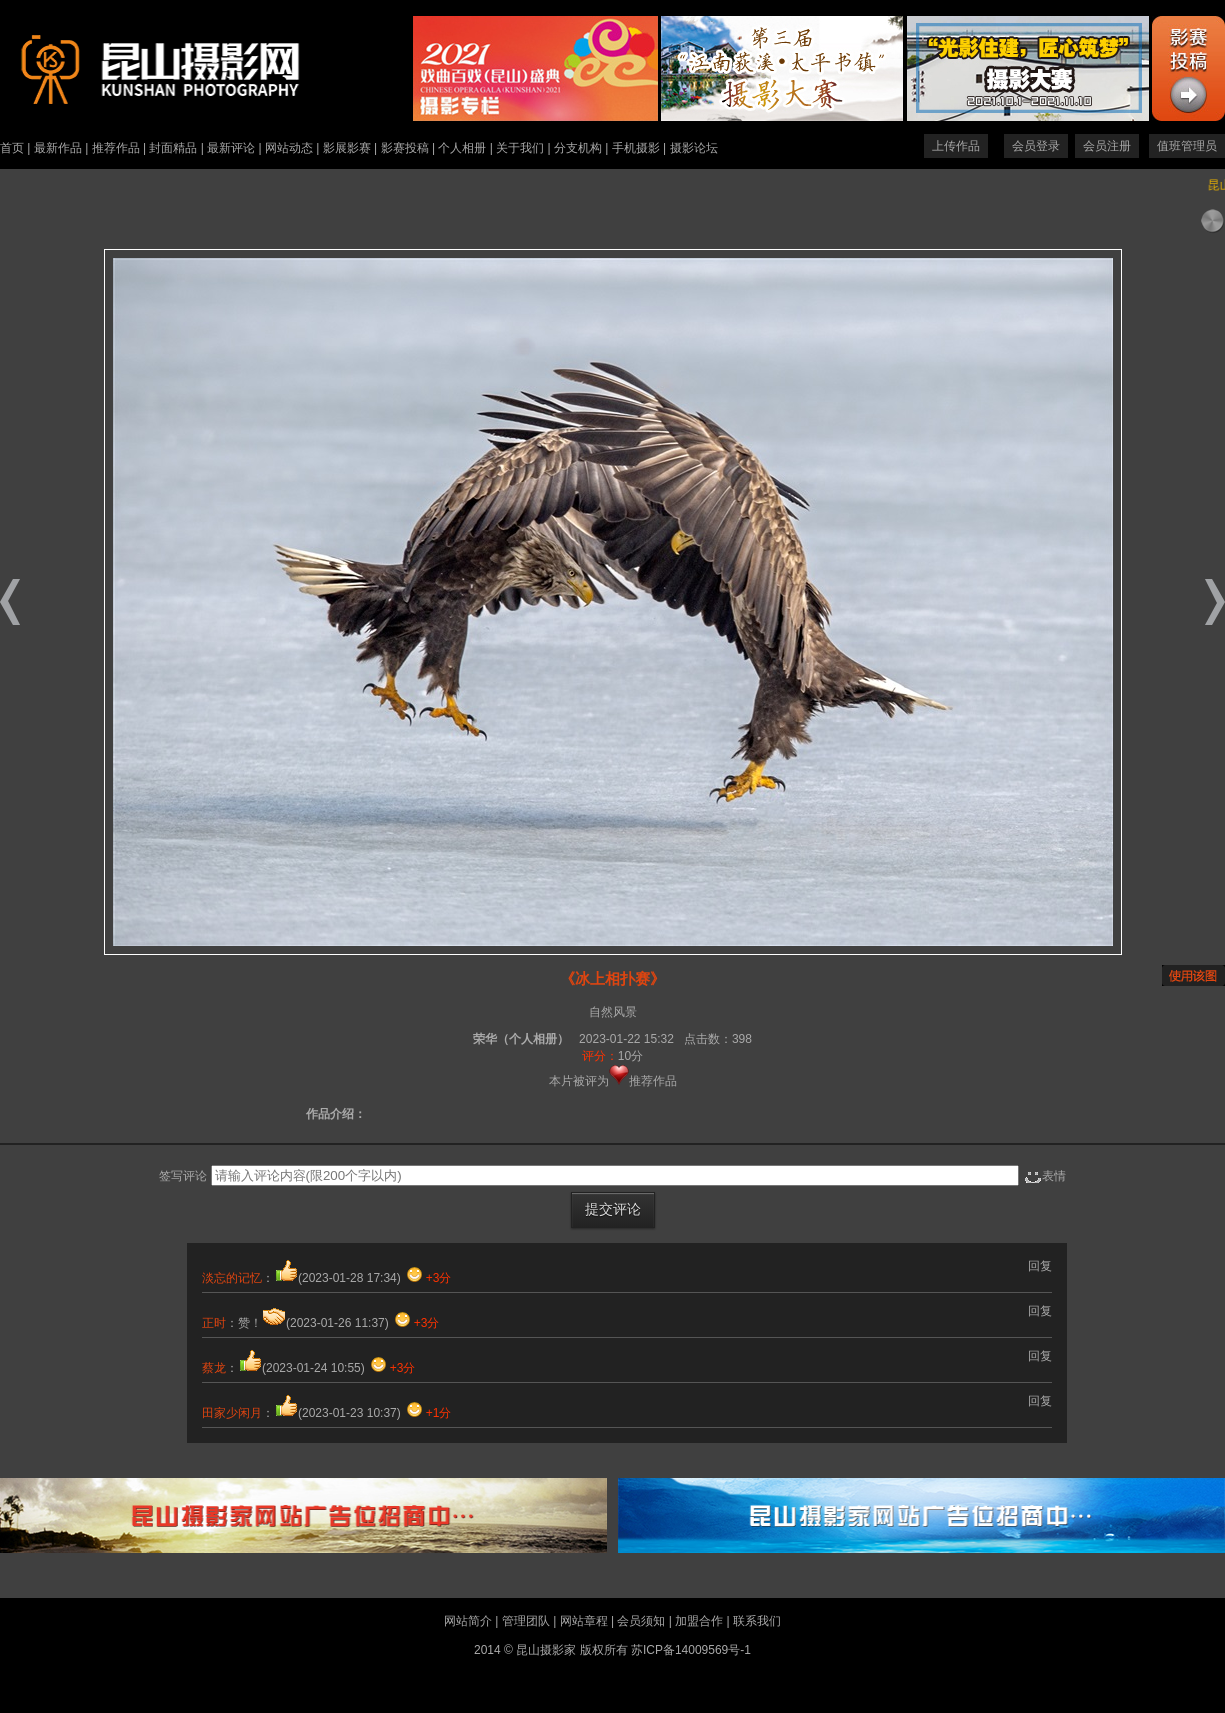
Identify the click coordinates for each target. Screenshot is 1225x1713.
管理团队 (526, 1621)
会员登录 (1036, 146)
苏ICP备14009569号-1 (691, 1650)
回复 (1040, 1266)
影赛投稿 (405, 148)
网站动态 (289, 148)
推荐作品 (116, 148)
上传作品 (956, 146)
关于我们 (520, 148)
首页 (12, 148)
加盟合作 (699, 1621)
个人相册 (462, 148)
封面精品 (173, 148)
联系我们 (757, 1621)
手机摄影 (636, 148)
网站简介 (468, 1621)
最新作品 (58, 148)
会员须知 (641, 1621)
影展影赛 (347, 148)
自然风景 (613, 1012)
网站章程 (584, 1621)
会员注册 (1107, 146)
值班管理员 (1187, 146)
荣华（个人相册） (521, 1039)
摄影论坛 (694, 148)
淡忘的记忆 (232, 1278)
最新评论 (231, 148)
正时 (214, 1323)
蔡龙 (214, 1368)
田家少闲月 (232, 1413)
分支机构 (578, 148)
